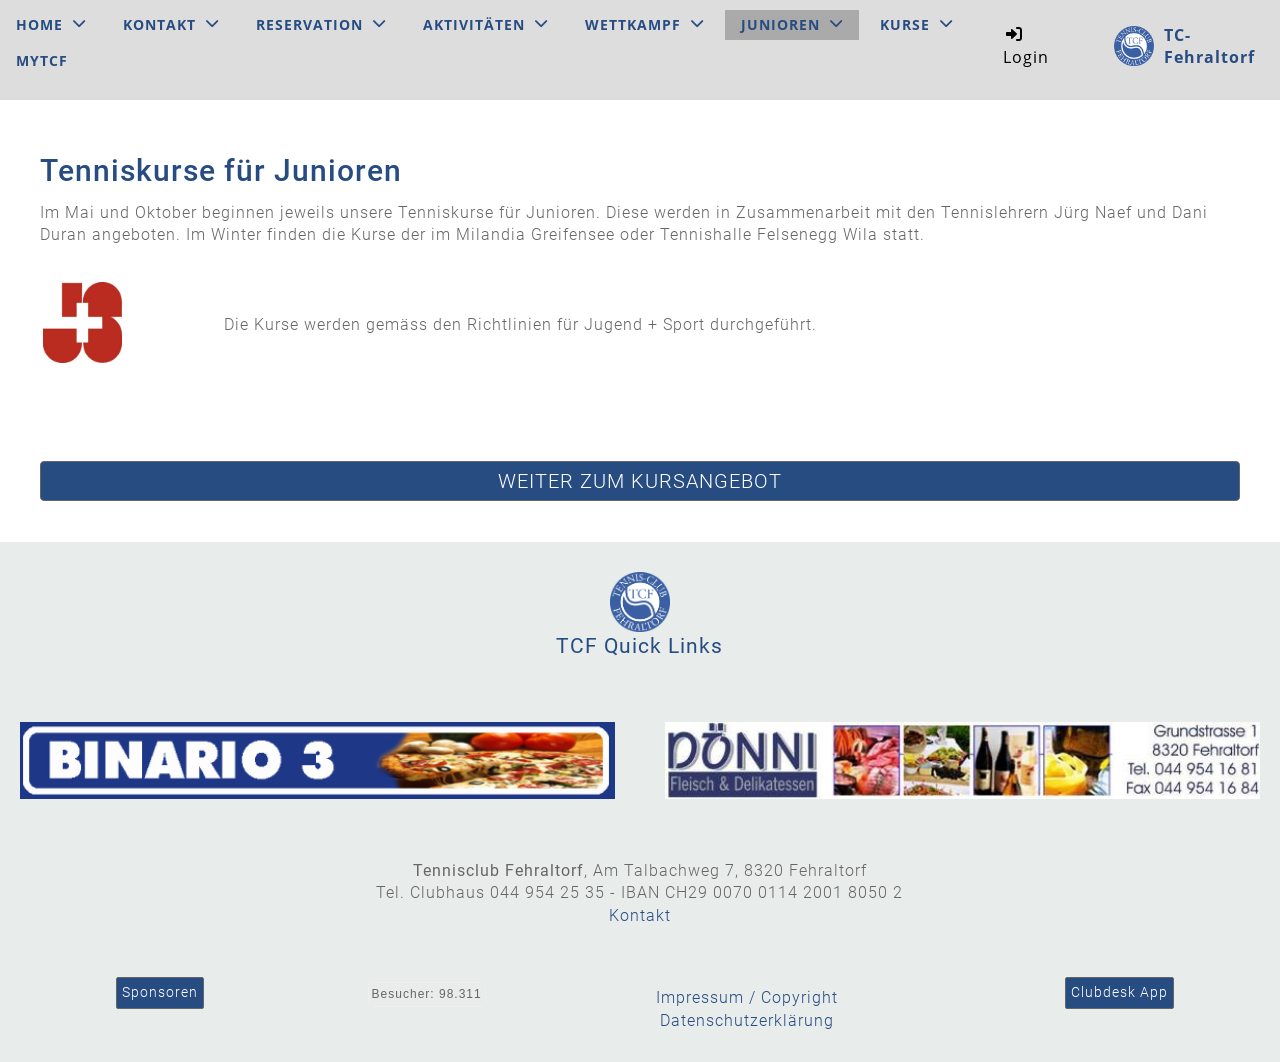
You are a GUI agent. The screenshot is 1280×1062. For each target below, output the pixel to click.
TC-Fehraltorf (1209, 46)
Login (1026, 45)
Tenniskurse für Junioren (221, 170)
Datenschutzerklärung (747, 1020)
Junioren (792, 24)
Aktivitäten (485, 24)
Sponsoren (160, 992)
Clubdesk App (1119, 992)
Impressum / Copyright (747, 997)
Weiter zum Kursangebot (640, 481)
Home (51, 24)
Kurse (916, 24)
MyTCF (42, 60)
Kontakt (171, 24)
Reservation (321, 24)
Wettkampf (644, 24)
